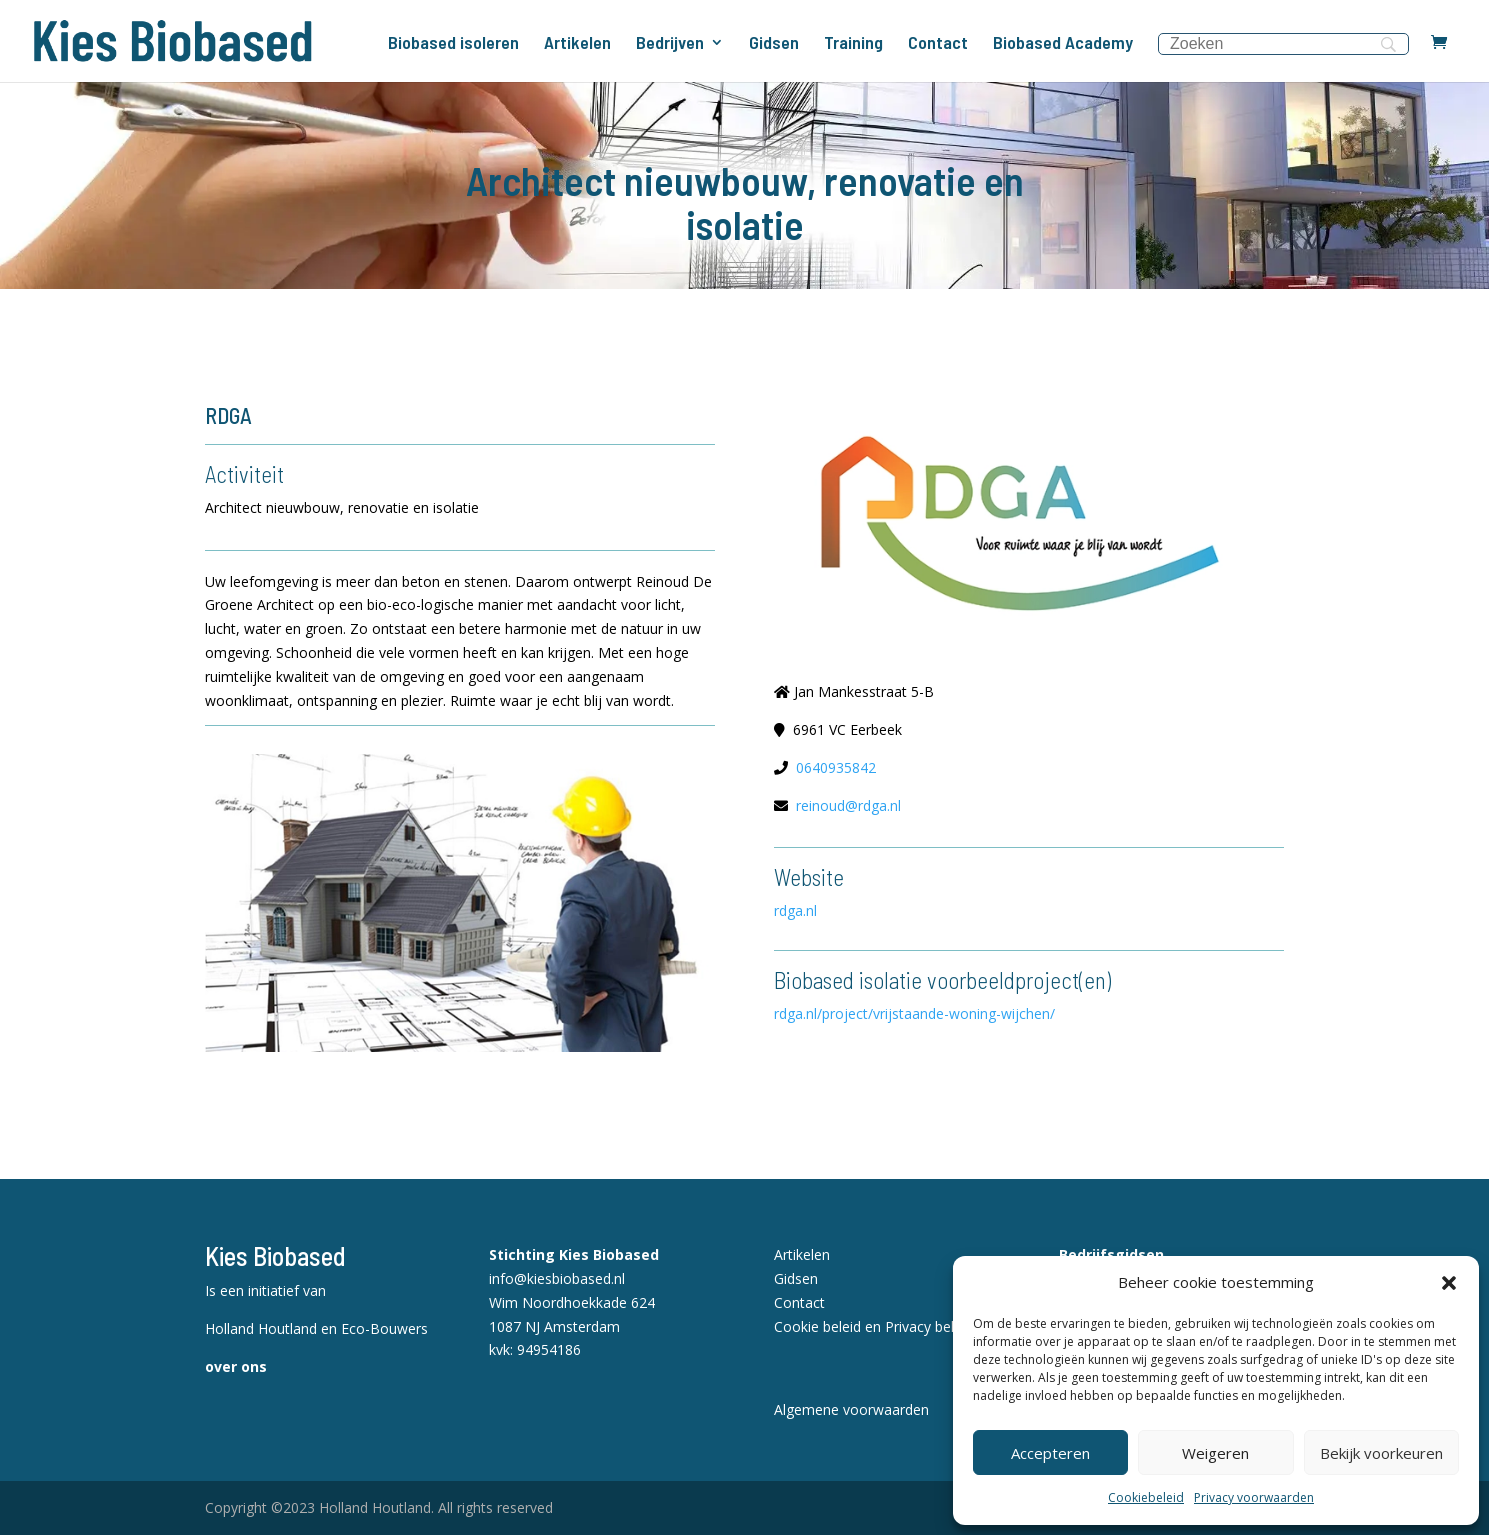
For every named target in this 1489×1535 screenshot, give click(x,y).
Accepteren (1050, 1453)
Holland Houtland (263, 1328)
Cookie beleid (817, 1326)
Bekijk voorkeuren (1381, 1453)
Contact (938, 44)
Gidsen (774, 44)
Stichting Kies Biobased (574, 1254)
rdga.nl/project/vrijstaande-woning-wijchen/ (914, 1013)
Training (853, 44)
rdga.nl (795, 910)
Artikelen (577, 44)
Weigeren (1215, 1453)
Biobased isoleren (453, 44)
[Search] (1283, 44)
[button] (1449, 1283)
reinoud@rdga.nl (848, 805)
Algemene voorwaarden (851, 1409)
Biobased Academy (1063, 44)
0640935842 (836, 767)
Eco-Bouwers (384, 1328)
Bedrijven (670, 44)
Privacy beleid (929, 1326)
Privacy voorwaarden (1254, 1497)
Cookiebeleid (1146, 1497)
